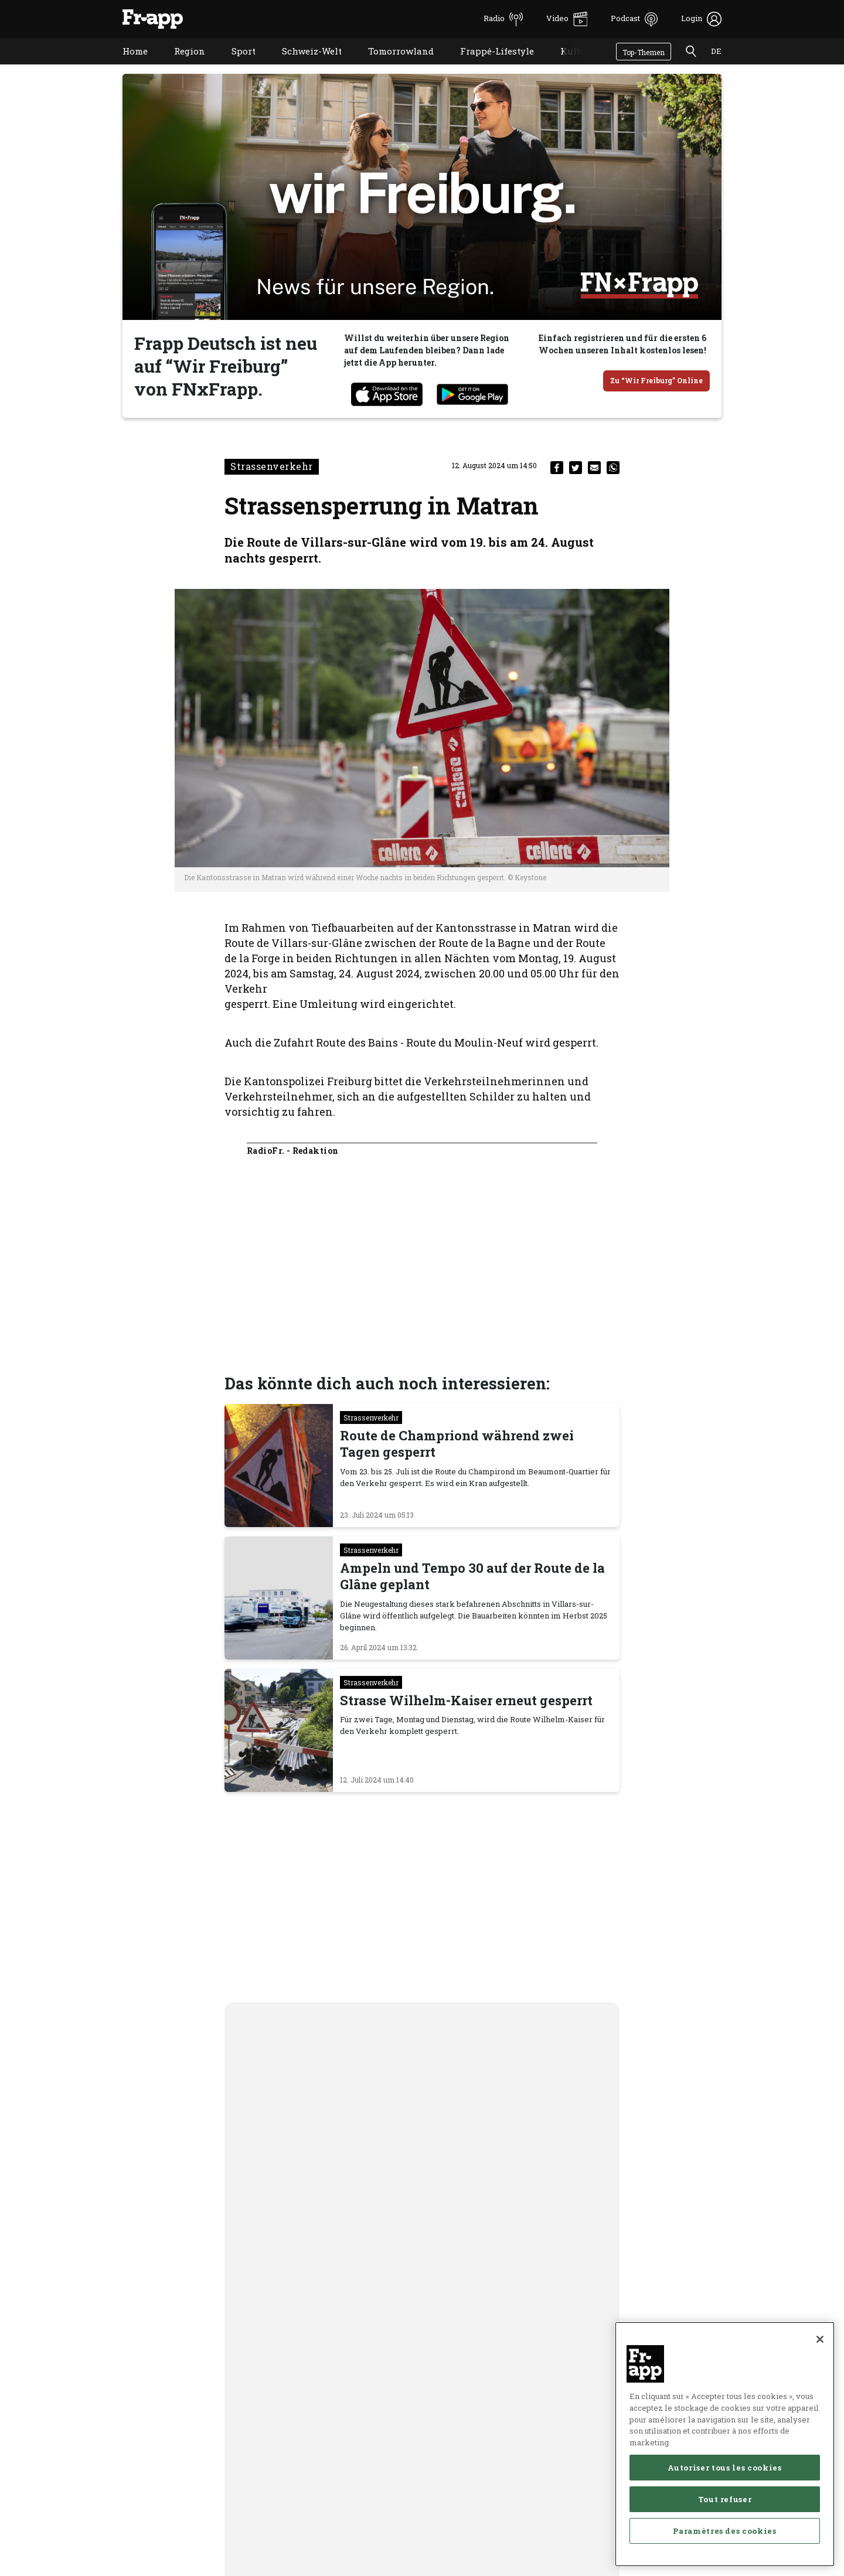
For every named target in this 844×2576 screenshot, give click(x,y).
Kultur (566, 65)
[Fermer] (820, 2422)
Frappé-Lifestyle (488, 65)
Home (126, 65)
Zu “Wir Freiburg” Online (656, 380)
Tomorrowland (392, 65)
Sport (235, 65)
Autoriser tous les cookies (724, 2550)
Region (180, 65)
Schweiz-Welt (303, 65)
